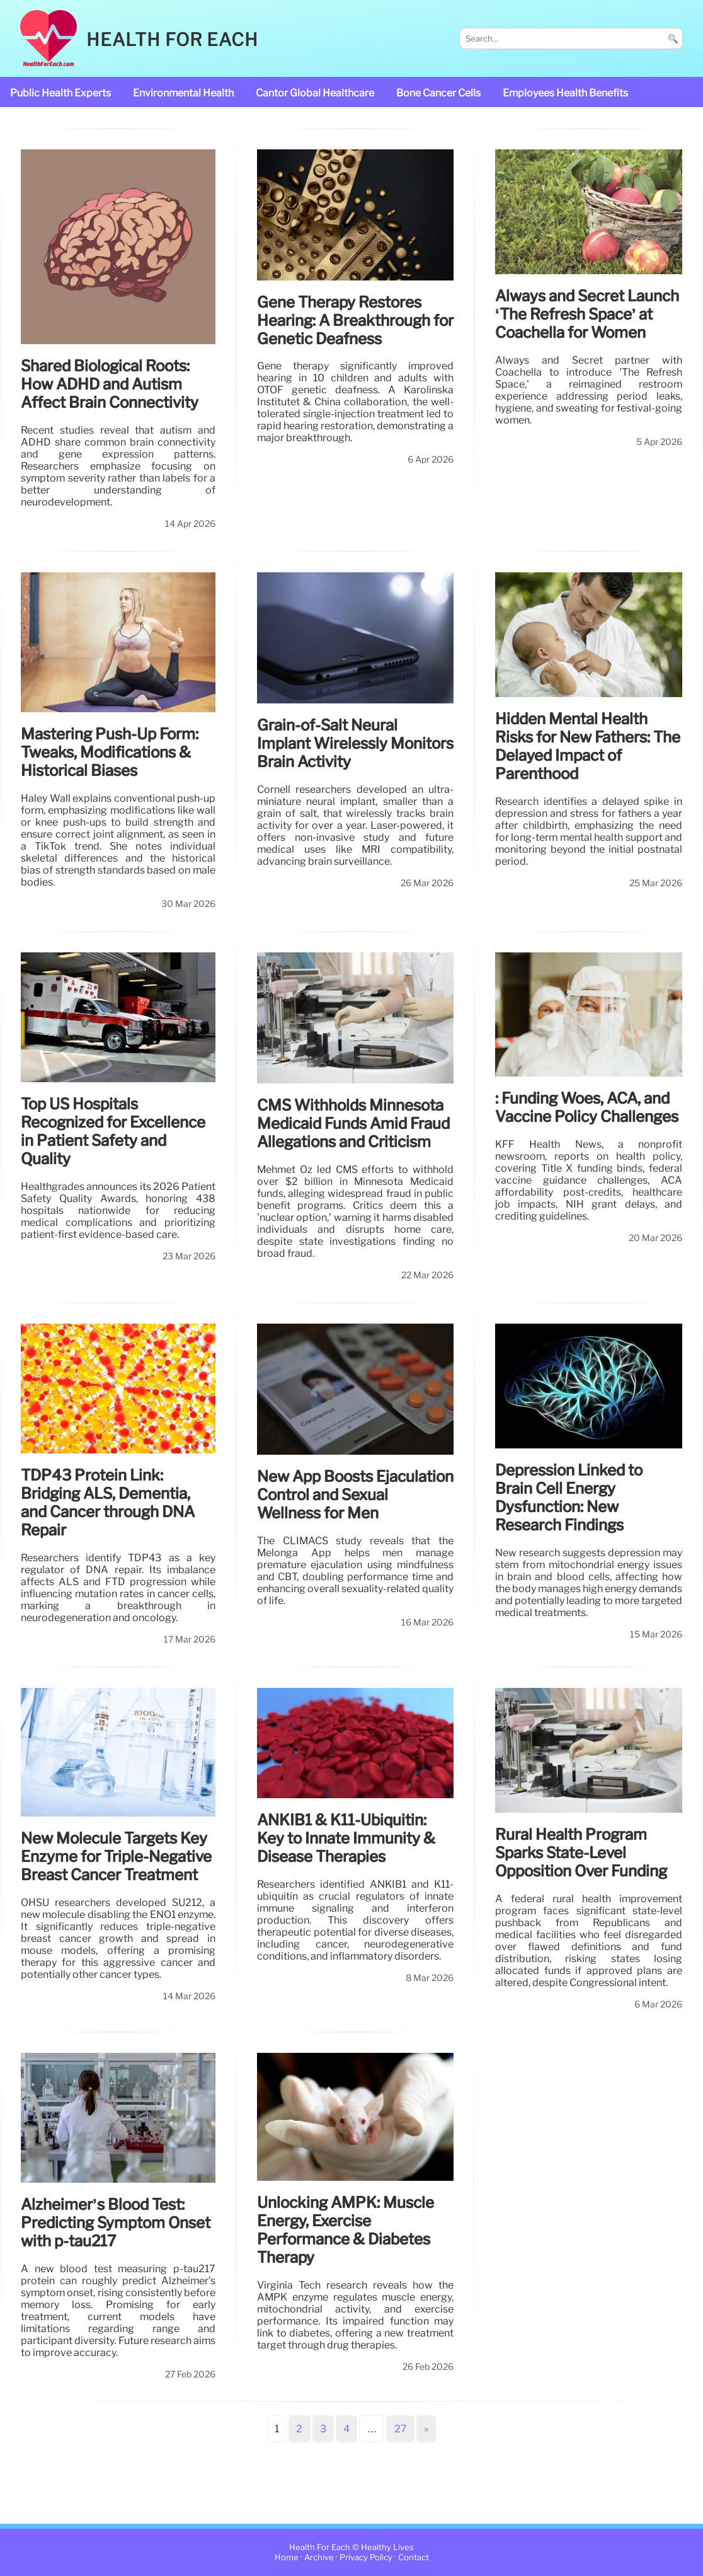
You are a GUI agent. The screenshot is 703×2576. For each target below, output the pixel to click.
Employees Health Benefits (565, 93)
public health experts (60, 93)
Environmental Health (183, 93)
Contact (413, 2557)
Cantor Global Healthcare (315, 93)
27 (400, 2429)
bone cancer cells (438, 93)
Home (287, 2557)
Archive (319, 2557)
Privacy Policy (366, 2557)
